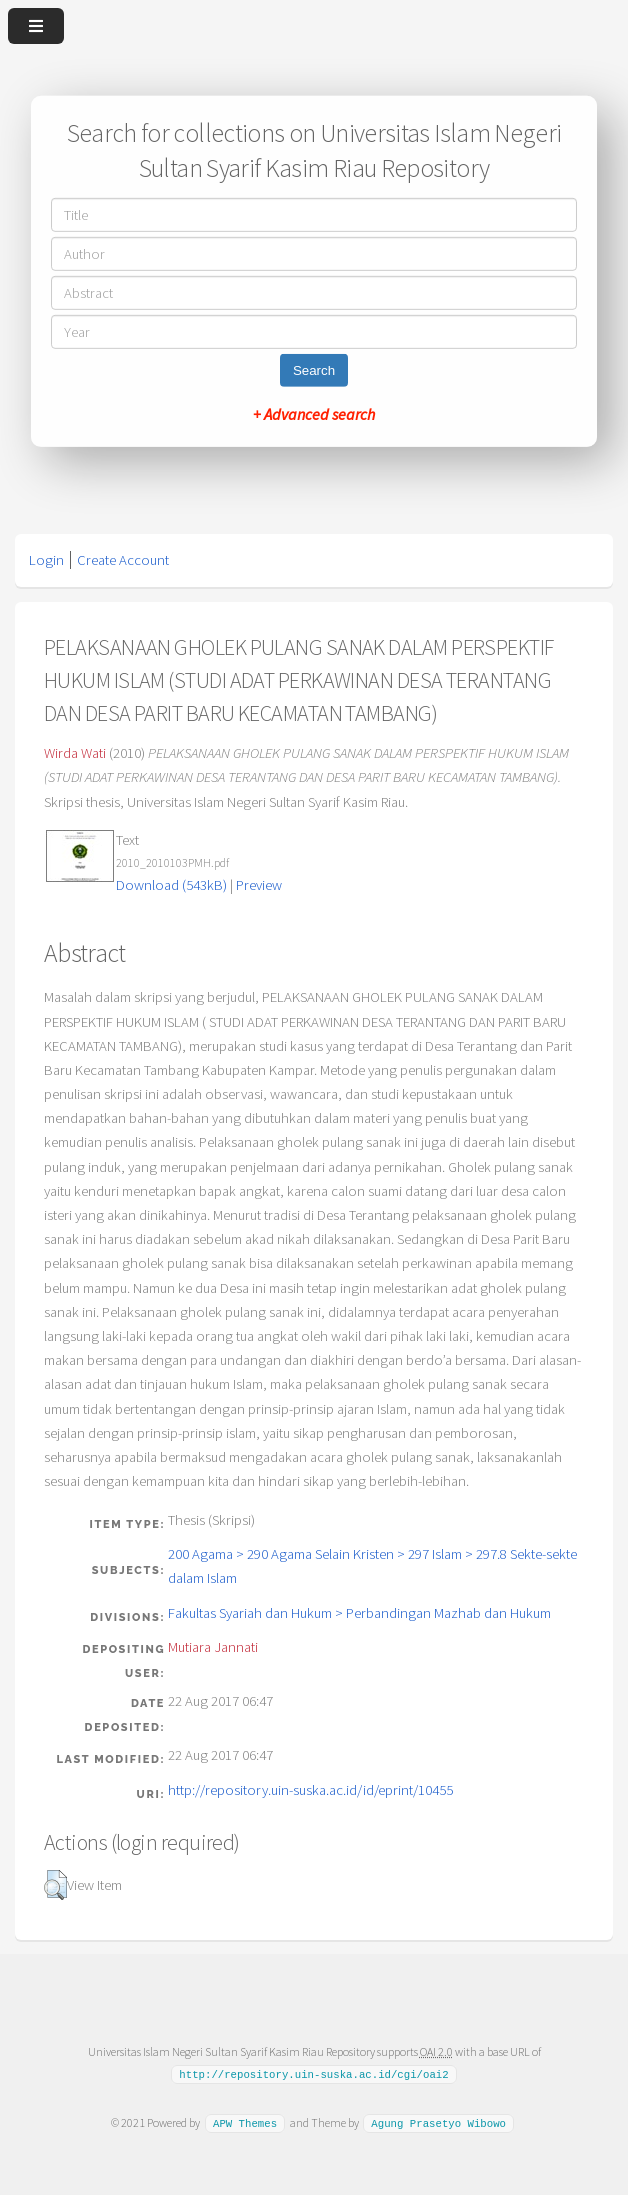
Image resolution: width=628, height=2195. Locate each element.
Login (46, 560)
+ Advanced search (314, 414)
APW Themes (245, 2123)
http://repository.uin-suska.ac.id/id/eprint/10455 (310, 1790)
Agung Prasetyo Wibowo (438, 2123)
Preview (259, 885)
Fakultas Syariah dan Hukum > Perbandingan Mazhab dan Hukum (359, 1613)
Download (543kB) (171, 885)
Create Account (123, 560)
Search (314, 370)
